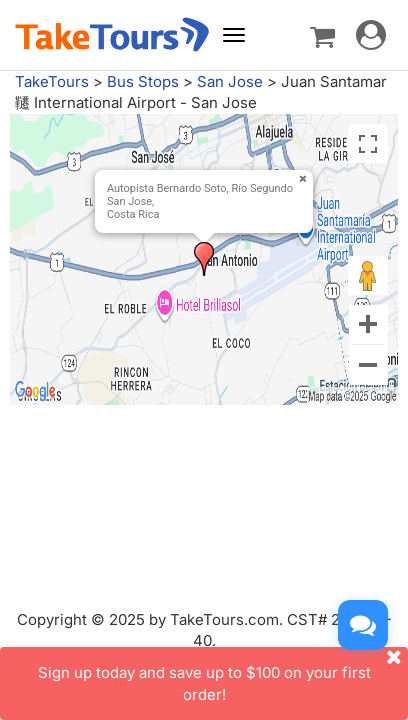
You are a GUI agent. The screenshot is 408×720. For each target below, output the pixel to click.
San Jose (230, 81)
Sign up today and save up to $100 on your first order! (223, 675)
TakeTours (52, 81)
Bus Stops (143, 81)
